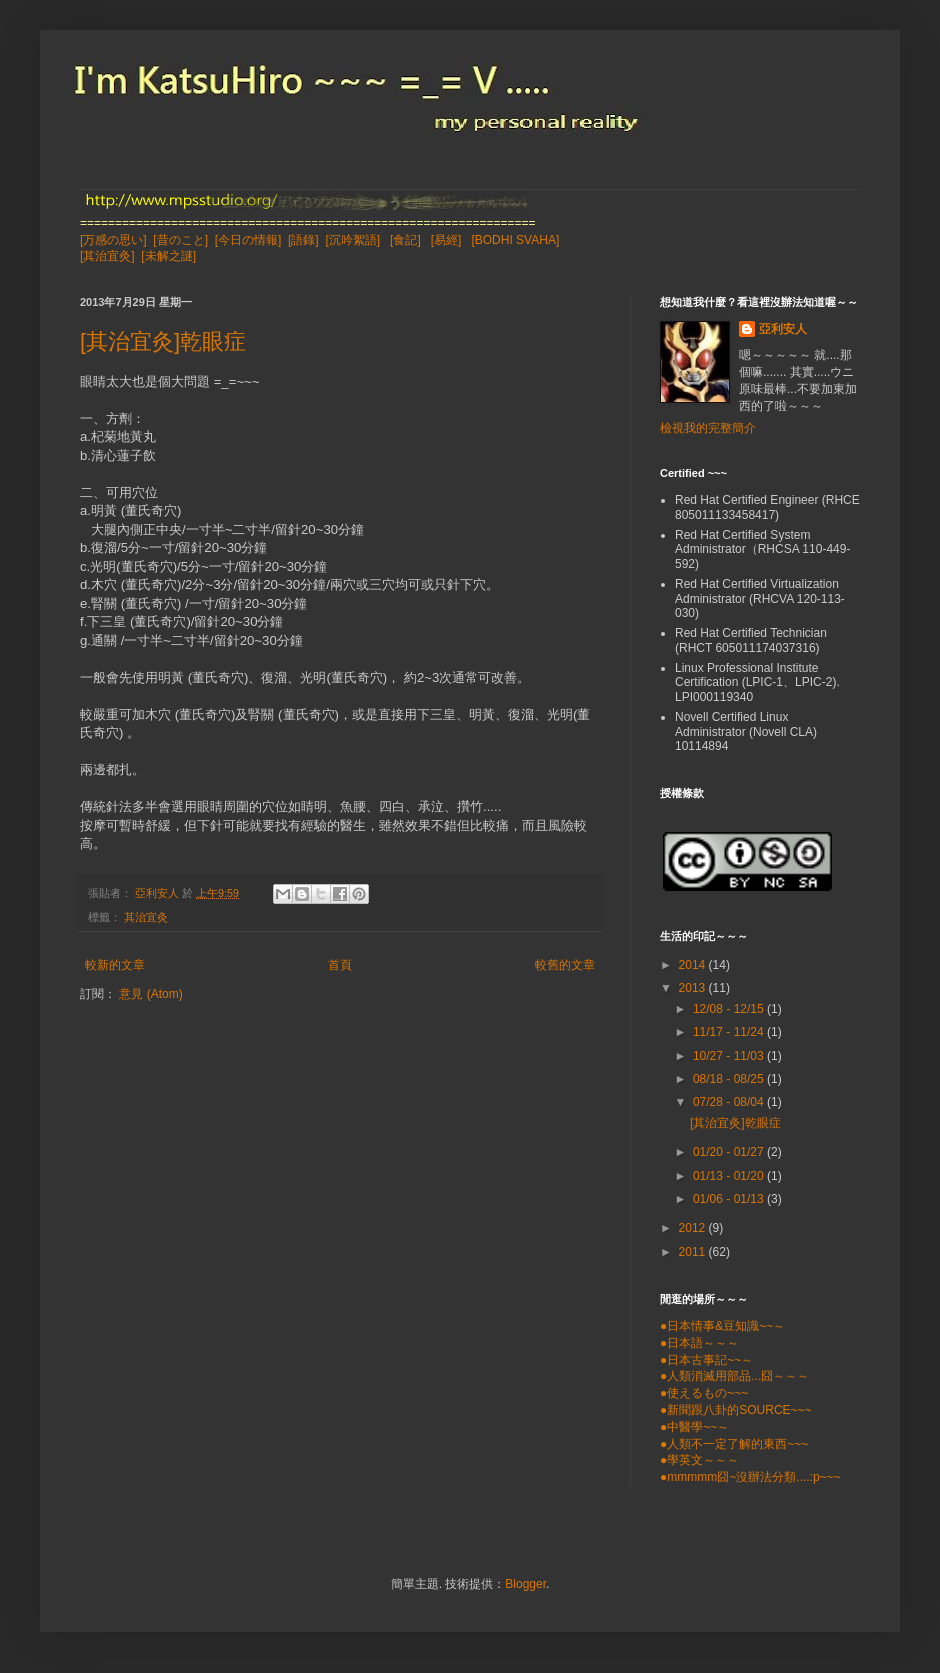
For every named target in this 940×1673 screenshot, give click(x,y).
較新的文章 (115, 965)
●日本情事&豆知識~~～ (722, 1326)
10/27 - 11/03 (730, 1056)
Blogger (525, 1584)
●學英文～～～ (699, 1460)
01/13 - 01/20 (730, 1176)
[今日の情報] (248, 240)
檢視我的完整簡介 (708, 428)
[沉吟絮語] (352, 240)
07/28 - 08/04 (730, 1102)
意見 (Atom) (150, 994)
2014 (694, 965)
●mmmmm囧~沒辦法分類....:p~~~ (750, 1477)
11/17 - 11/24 (730, 1032)
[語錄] (303, 240)
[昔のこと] (180, 240)
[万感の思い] (113, 240)
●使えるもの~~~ (704, 1393)
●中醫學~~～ (694, 1427)
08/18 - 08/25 (730, 1079)
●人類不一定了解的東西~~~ (734, 1444)
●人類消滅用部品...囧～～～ (734, 1376)
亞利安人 (783, 329)
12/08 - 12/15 (730, 1009)
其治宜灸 (146, 917)
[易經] (446, 240)
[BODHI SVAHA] (515, 240)
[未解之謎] (168, 256)
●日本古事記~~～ (706, 1360)
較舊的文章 (565, 965)
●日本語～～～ (699, 1343)
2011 (694, 1252)
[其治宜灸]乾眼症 (163, 341)
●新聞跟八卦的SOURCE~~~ (736, 1410)
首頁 (340, 965)
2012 (694, 1228)
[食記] (405, 240)
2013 (694, 988)
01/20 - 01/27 (730, 1152)
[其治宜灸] (107, 256)
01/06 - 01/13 (730, 1199)
